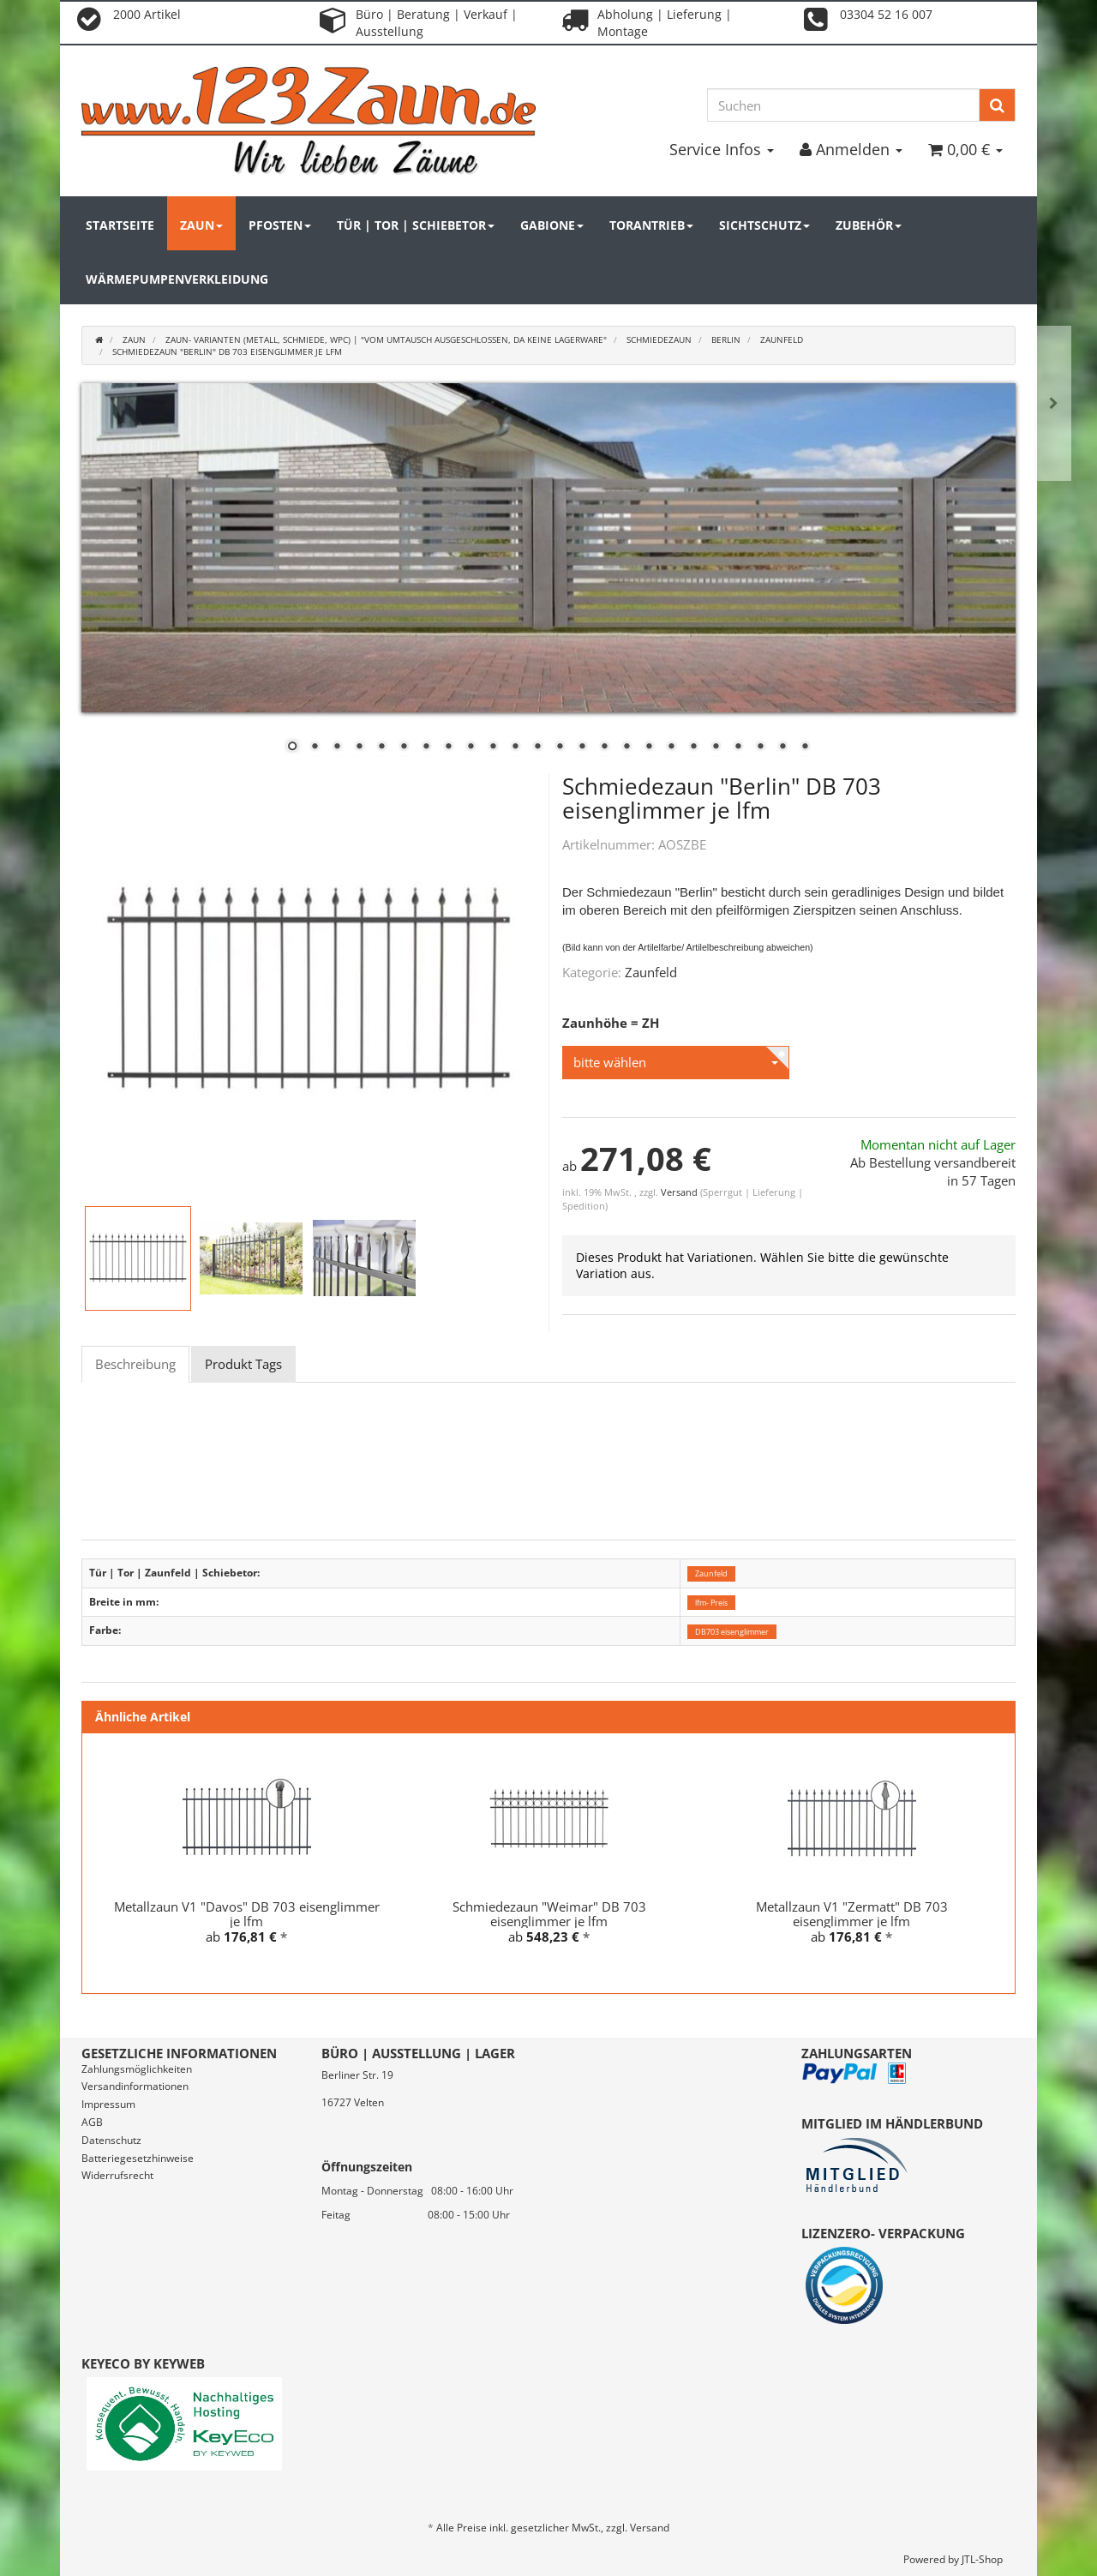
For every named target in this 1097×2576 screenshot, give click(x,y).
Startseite (120, 225)
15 (604, 747)
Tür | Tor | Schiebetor (416, 225)
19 (693, 747)
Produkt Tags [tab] (243, 1363)
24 (804, 747)
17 (648, 747)
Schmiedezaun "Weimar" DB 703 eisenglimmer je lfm (549, 1914)
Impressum (108, 2104)
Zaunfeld (651, 972)
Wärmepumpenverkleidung (177, 279)
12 (537, 747)
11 (515, 747)
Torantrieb (651, 225)
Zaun (201, 225)
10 (492, 747)
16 (626, 747)
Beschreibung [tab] (135, 1363)
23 (782, 747)
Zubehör (869, 225)
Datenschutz (111, 2140)
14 (581, 747)
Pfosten (280, 225)
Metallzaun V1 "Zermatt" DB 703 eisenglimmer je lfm (852, 1914)
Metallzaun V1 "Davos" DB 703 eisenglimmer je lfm (247, 1914)
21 (737, 747)
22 (760, 747)
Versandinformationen (135, 2086)
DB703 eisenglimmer (732, 1630)
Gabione (552, 225)
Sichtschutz (764, 225)
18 (671, 747)
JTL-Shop (982, 2559)
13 (559, 747)
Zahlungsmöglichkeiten (136, 2069)
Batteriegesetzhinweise (137, 2158)
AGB (92, 2122)
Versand (680, 1192)
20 (715, 747)
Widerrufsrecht (117, 2175)
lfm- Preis (711, 1602)
